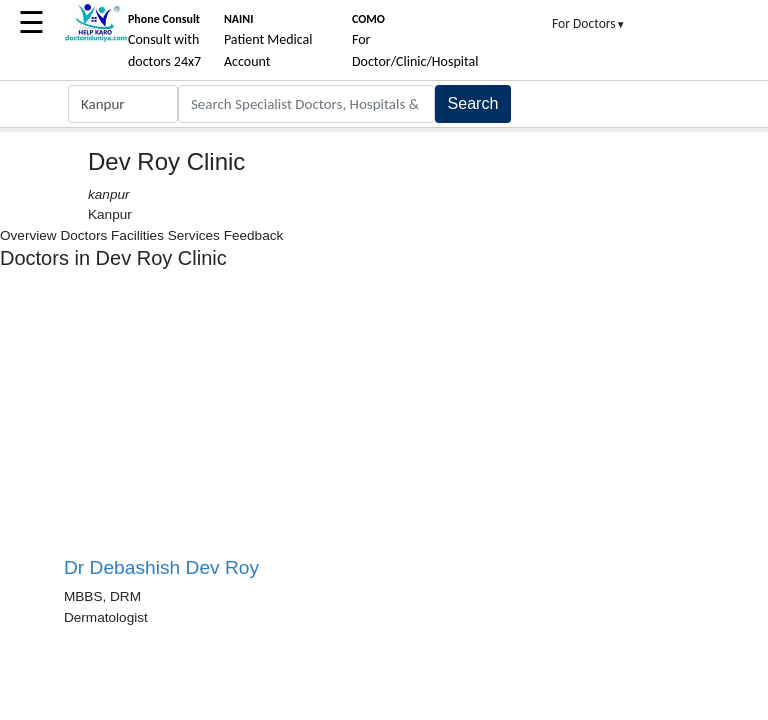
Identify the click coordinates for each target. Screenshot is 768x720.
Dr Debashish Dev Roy (161, 567)
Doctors (83, 235)
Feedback (254, 235)
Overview (28, 235)
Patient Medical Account (268, 41)
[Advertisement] (224, 421)
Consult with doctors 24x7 (164, 41)
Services (194, 235)
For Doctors (589, 23)
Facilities (137, 235)
